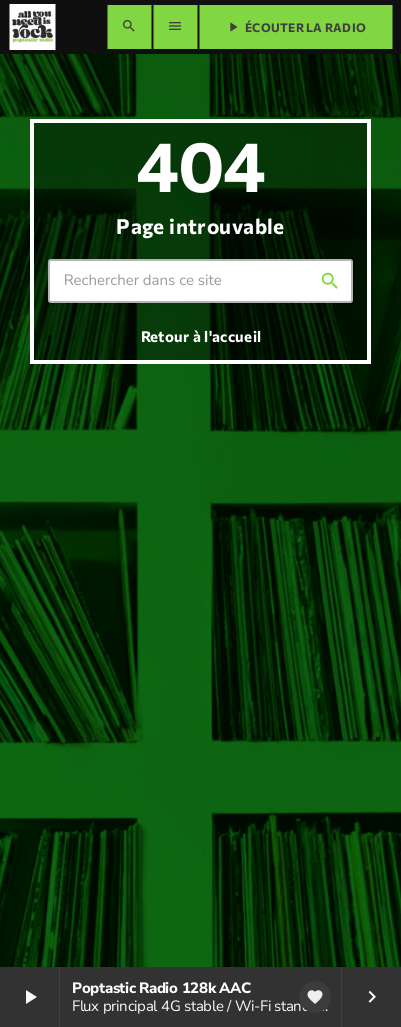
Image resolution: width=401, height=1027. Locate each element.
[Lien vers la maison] (32, 27)
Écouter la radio (295, 27)
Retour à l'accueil (201, 336)
